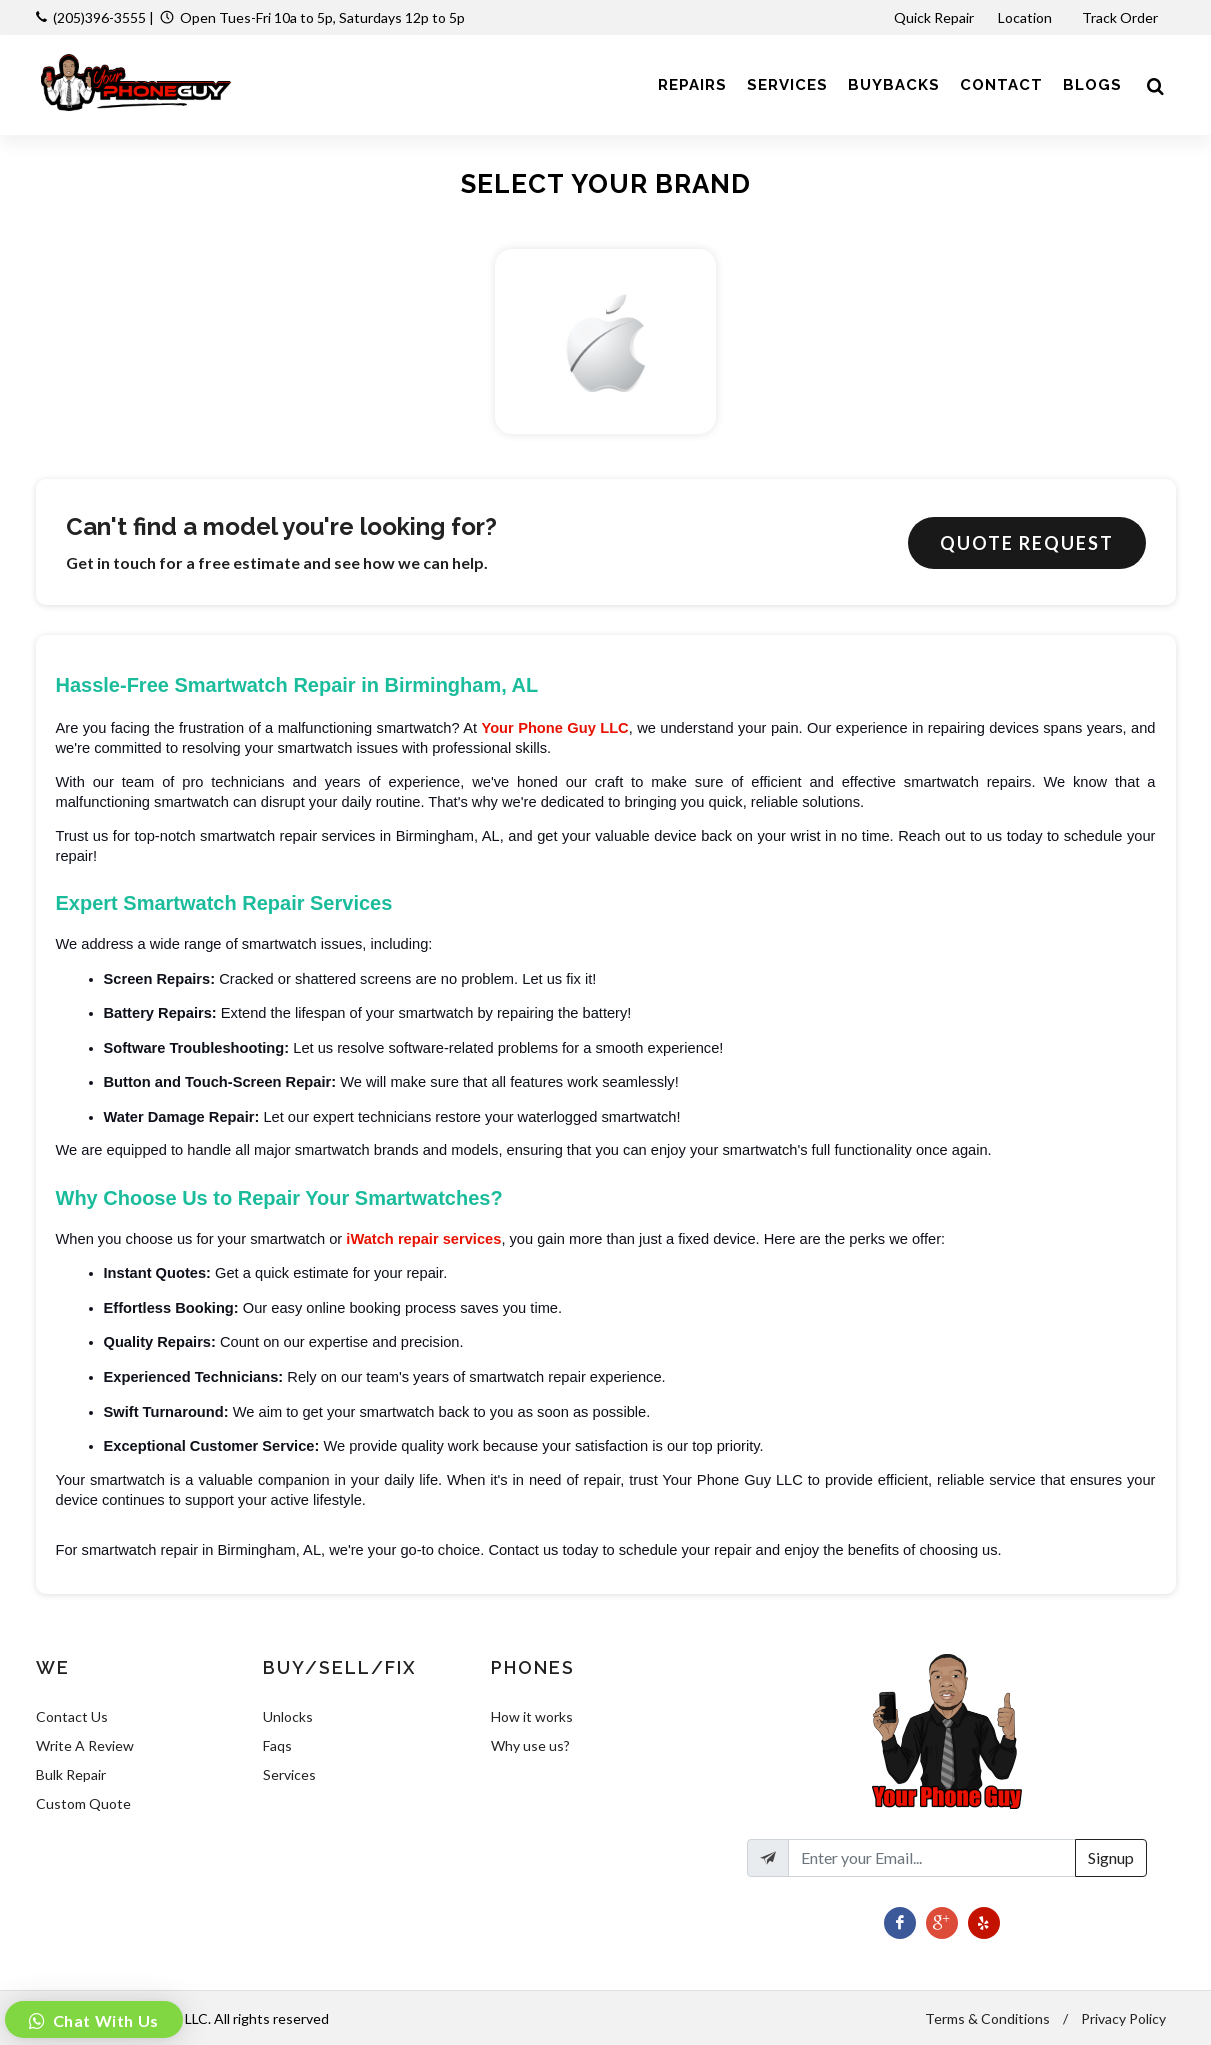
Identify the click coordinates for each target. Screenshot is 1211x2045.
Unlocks (288, 1716)
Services (289, 1774)
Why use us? (530, 1745)
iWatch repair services (423, 1239)
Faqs (277, 1745)
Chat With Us (104, 2020)
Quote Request (1027, 543)
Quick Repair (934, 17)
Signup (1111, 1857)
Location (1026, 17)
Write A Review (85, 1745)
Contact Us (72, 1716)
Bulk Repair (71, 1774)
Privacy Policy (1123, 2018)
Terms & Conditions (987, 2018)
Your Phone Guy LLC (554, 728)
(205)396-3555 (99, 17)
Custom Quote (83, 1803)
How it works (532, 1716)
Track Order (1121, 17)
